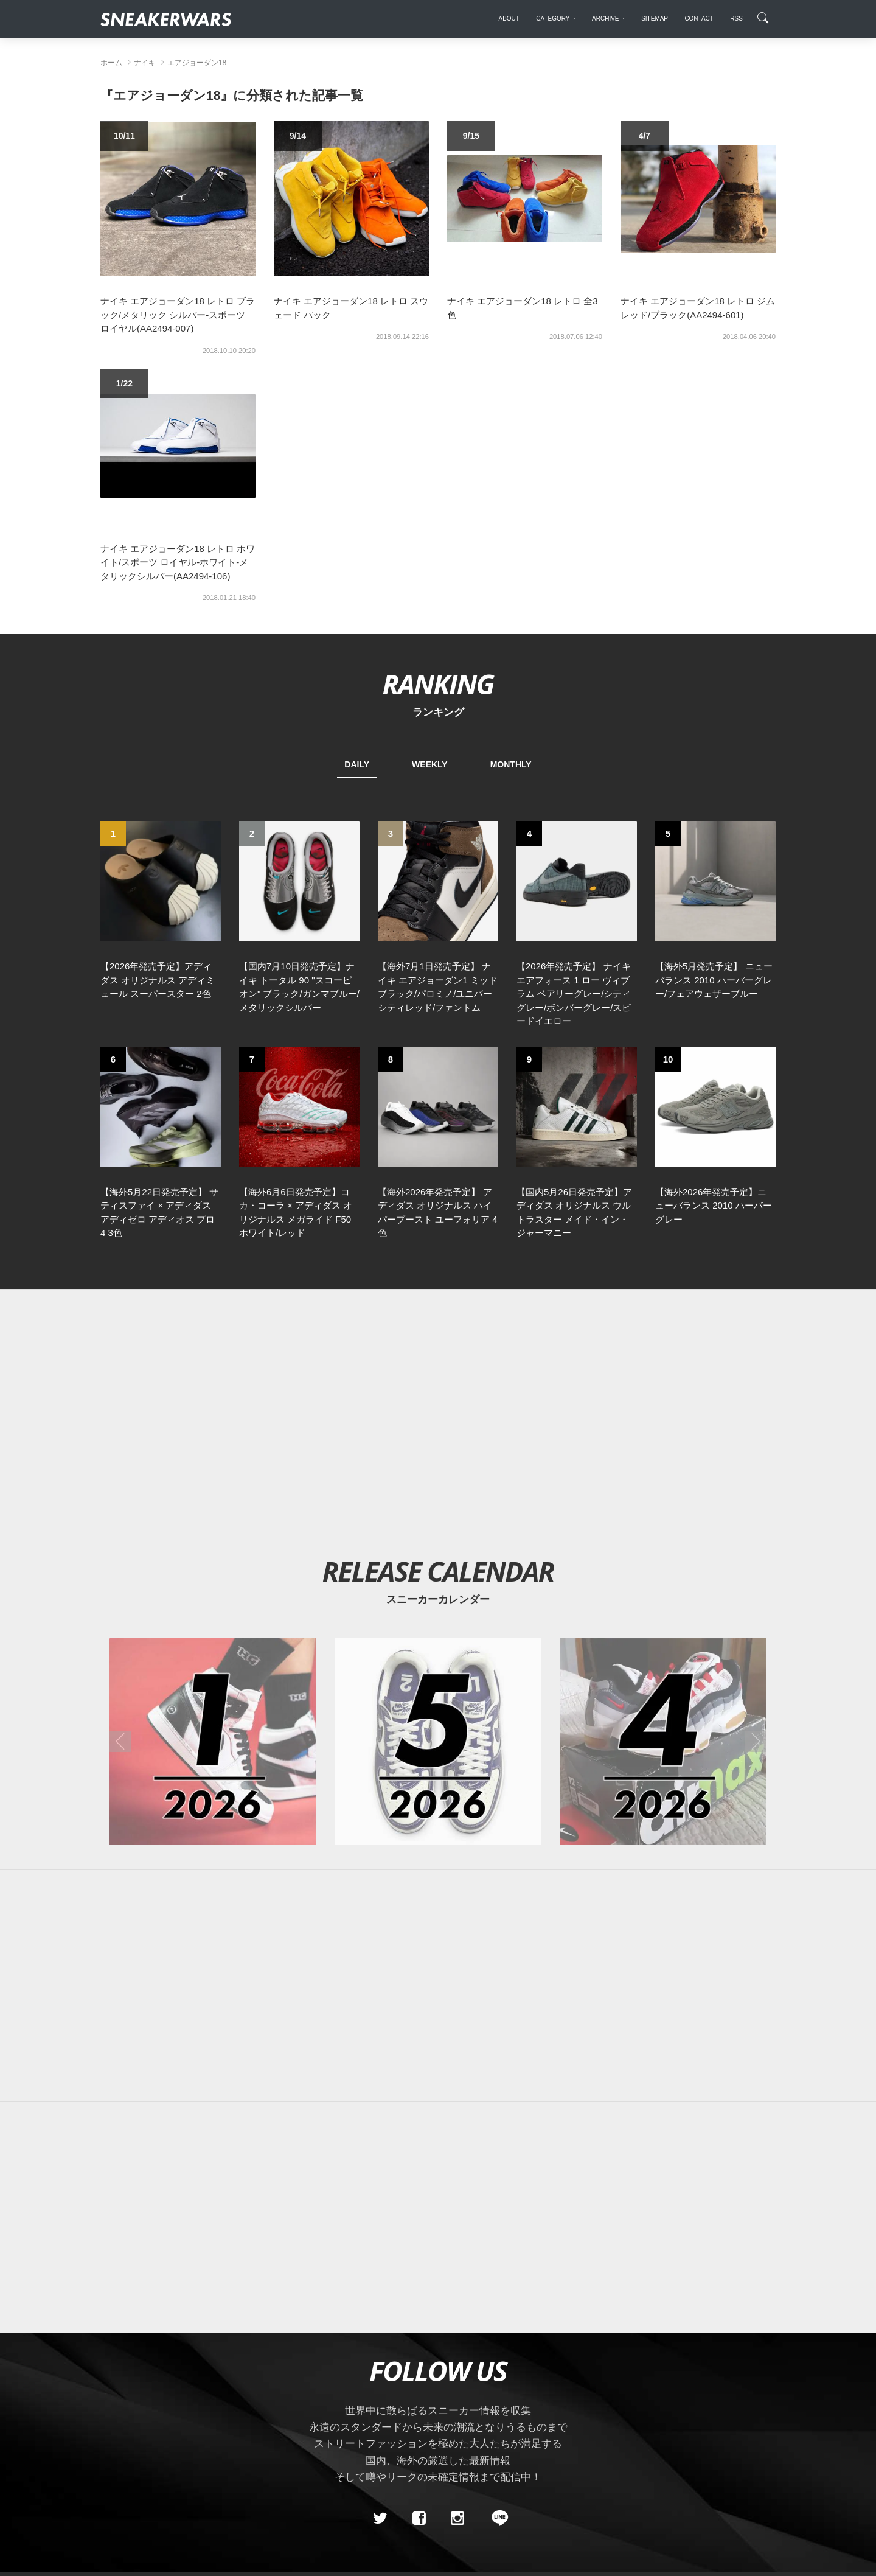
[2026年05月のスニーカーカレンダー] (438, 1741)
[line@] (495, 2518)
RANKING (437, 683)
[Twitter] (380, 2518)
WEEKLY (430, 764)
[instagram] (457, 2518)
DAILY (356, 764)
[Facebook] (418, 2518)
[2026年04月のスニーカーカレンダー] (663, 1741)
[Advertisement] (438, 1405)
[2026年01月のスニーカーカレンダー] (212, 1741)
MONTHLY (511, 764)
